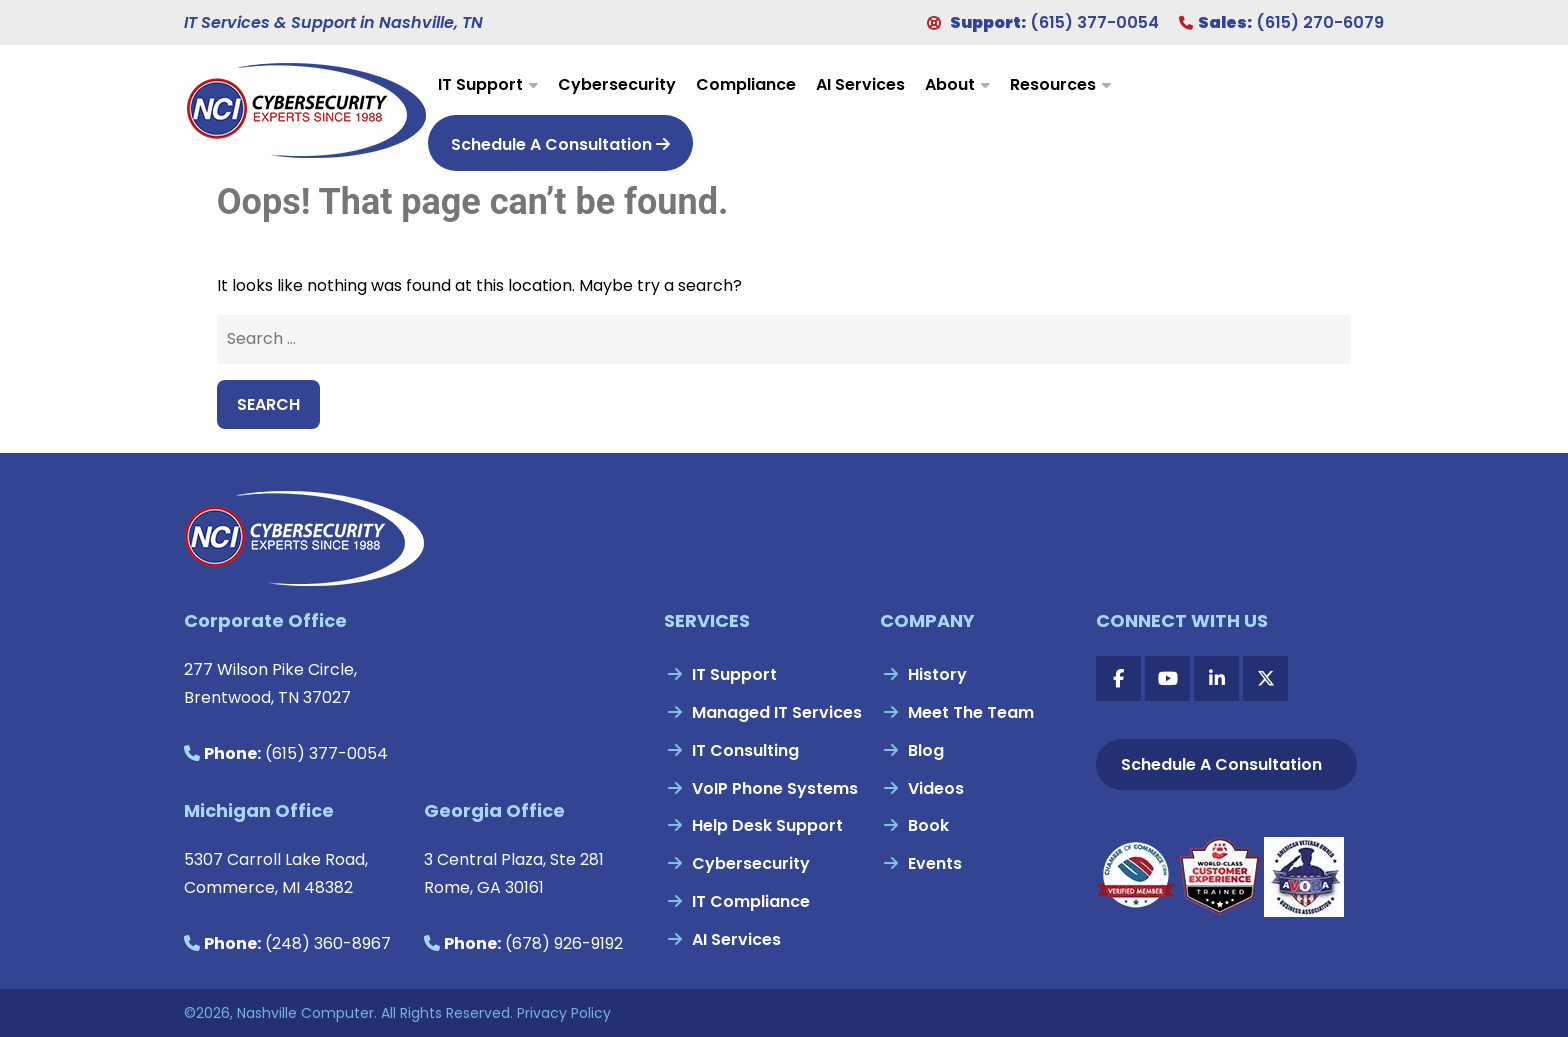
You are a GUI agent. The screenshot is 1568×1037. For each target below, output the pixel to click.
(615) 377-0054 (1094, 22)
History (937, 674)
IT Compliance (751, 901)
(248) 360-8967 (328, 943)
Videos (936, 788)
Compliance (746, 84)
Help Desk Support (767, 825)
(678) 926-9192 (564, 943)
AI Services (860, 84)
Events (935, 863)
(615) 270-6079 (1320, 22)
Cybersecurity (617, 84)
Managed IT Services (777, 712)
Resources (1053, 84)
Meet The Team (971, 712)
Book (928, 825)
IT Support (480, 84)
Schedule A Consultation (560, 144)
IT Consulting (745, 750)
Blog (926, 750)
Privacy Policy (564, 1013)
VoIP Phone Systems (775, 788)
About (950, 84)
